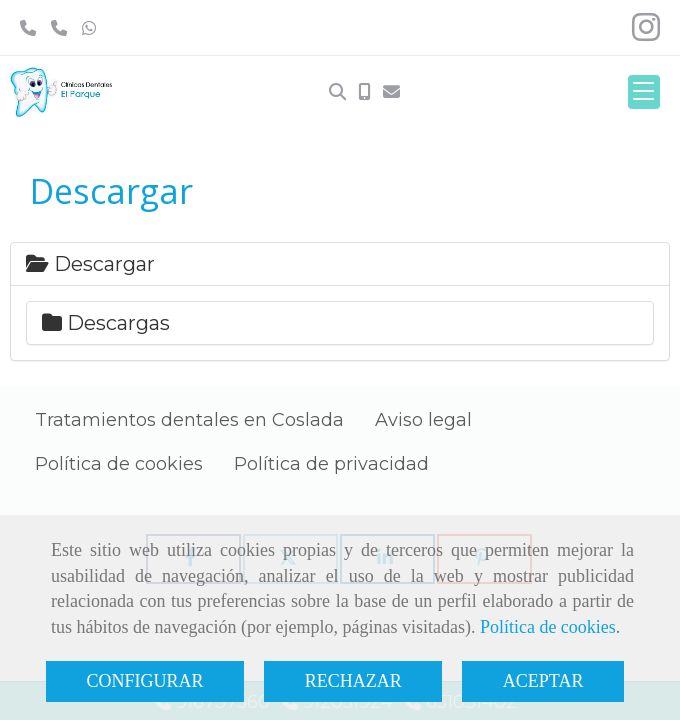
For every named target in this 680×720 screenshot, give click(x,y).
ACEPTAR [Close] (543, 681)
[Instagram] (646, 33)
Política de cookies (548, 627)
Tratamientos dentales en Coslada (189, 420)
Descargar (90, 264)
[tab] (340, 264)
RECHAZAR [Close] (353, 681)
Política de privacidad (331, 464)
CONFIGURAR (145, 681)
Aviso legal (423, 420)
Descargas (106, 323)
